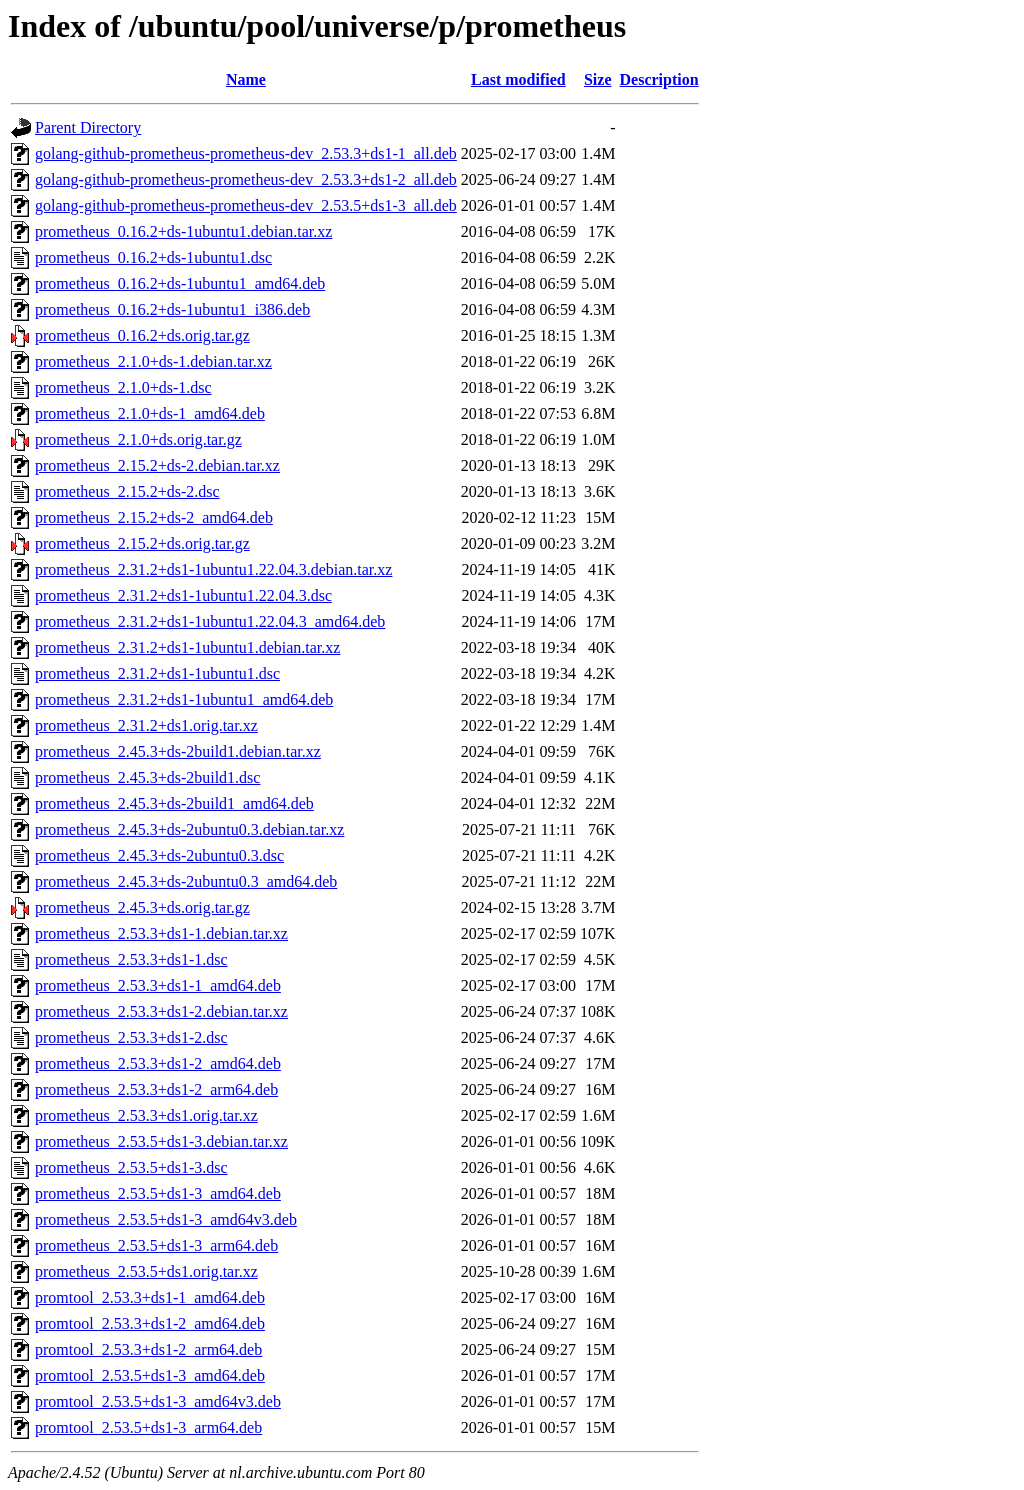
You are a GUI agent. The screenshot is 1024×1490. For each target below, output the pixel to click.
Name (246, 79)
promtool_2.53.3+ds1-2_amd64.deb (150, 1323)
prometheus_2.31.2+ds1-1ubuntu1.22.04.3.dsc (183, 595)
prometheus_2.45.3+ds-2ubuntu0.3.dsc (159, 855)
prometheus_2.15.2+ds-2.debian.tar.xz (157, 465)
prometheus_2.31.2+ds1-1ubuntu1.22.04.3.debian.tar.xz (213, 569)
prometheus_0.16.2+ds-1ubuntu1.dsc (153, 257)
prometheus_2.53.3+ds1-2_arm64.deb (156, 1089)
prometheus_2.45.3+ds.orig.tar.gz (142, 907)
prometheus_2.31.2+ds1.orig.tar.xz (146, 725)
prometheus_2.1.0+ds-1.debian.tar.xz (153, 361)
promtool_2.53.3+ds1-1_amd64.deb (150, 1297)
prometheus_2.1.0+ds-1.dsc (123, 387)
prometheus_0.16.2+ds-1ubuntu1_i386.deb (172, 309)
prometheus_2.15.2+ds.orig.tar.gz (142, 543)
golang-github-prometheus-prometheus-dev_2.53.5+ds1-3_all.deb (246, 205)
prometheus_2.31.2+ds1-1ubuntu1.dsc (157, 673)
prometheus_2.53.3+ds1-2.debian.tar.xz (161, 1011)
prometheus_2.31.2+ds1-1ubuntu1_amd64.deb (184, 699)
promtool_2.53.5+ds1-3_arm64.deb (148, 1427)
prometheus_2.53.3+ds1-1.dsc (131, 959)
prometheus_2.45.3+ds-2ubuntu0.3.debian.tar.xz (189, 829)
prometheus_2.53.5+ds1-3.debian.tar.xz (161, 1141)
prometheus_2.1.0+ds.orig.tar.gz (138, 439)
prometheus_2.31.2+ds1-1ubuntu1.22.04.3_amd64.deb (210, 621)
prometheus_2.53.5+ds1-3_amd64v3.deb (166, 1219)
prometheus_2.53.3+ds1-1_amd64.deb (158, 985)
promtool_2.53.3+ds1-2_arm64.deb (148, 1349)
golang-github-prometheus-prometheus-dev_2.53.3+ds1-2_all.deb (246, 179)
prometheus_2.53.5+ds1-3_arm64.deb (156, 1245)
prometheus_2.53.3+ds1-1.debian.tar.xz (161, 933)
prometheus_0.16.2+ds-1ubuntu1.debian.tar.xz (183, 231)
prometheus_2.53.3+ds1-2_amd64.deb (158, 1063)
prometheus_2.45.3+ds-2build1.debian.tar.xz (178, 751)
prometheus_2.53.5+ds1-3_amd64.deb (158, 1193)
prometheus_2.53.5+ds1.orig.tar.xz (146, 1271)
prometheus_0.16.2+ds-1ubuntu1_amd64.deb (180, 283)
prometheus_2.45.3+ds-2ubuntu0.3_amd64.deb (186, 881)
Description (659, 79)
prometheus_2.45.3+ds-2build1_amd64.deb (174, 803)
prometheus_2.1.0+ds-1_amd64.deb (150, 413)
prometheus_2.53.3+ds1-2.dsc (131, 1037)
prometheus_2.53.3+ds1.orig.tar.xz (146, 1115)
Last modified (518, 79)
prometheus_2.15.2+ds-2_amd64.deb (154, 517)
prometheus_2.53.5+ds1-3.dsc (131, 1167)
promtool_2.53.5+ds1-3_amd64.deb (150, 1375)
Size (598, 79)
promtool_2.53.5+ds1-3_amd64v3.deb (158, 1401)
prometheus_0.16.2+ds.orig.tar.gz (142, 335)
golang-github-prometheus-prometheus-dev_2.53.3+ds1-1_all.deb (246, 153)
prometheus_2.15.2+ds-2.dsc (127, 491)
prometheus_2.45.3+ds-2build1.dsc (147, 777)
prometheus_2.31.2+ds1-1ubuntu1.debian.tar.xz (187, 647)
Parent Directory (88, 127)
